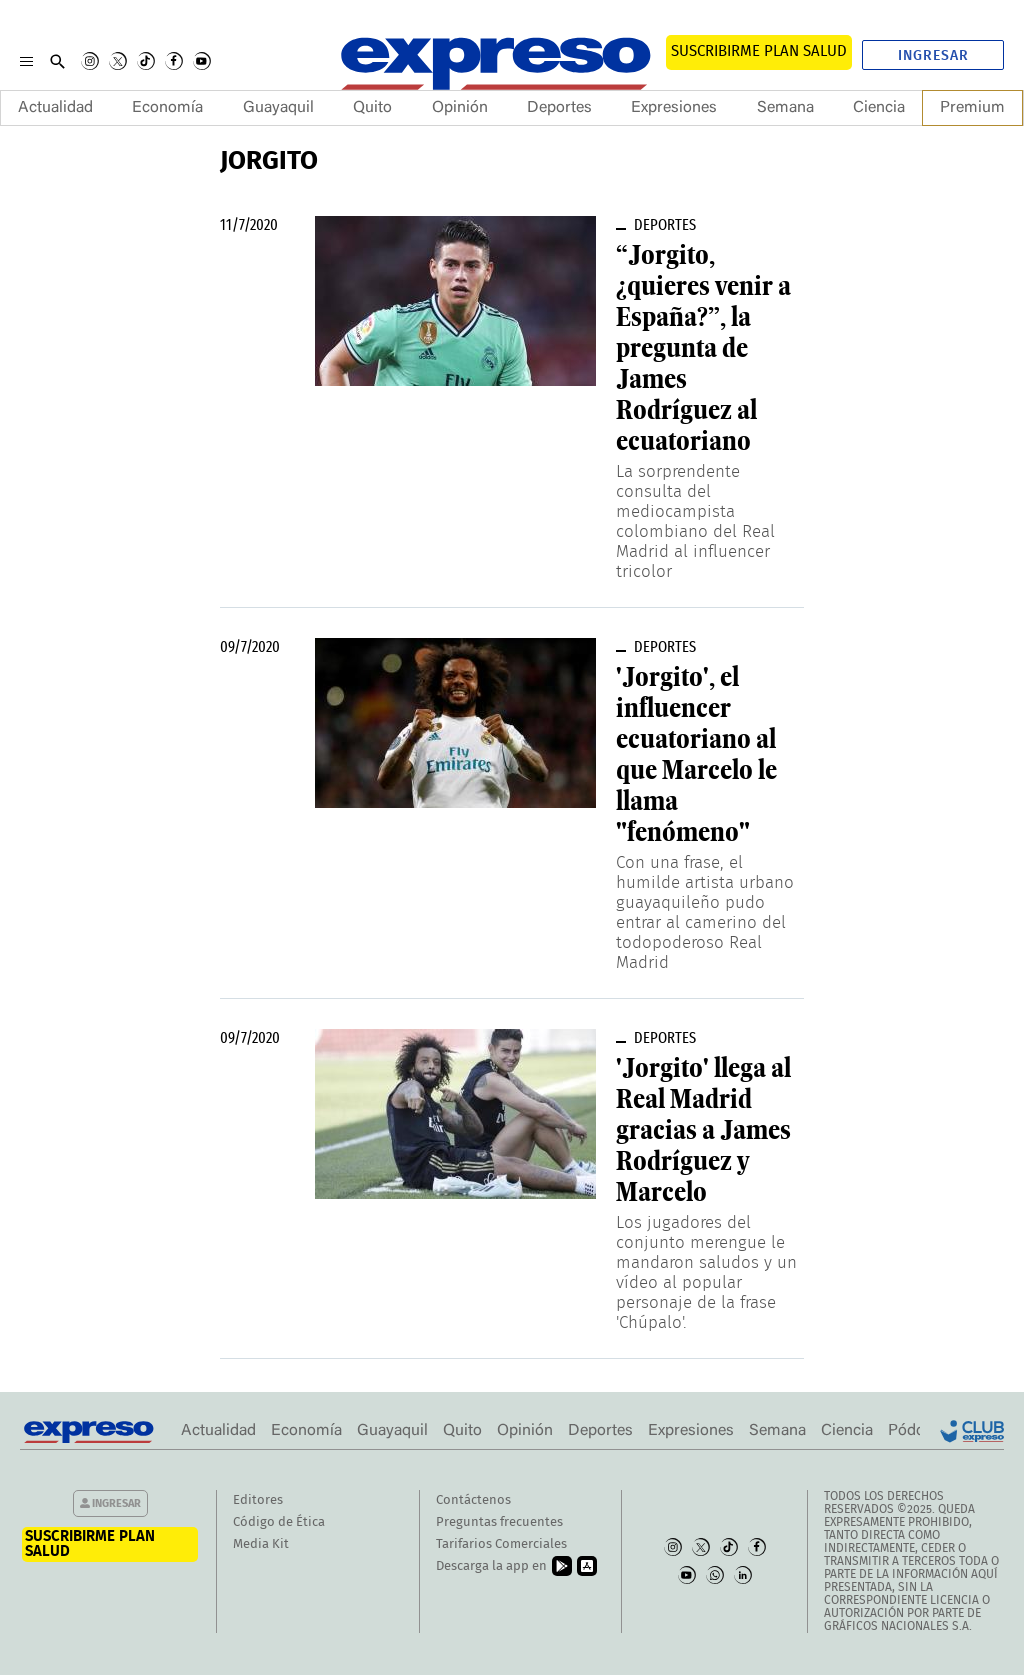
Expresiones (674, 108)
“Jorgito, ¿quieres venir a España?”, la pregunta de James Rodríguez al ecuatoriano (703, 348)
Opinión (460, 108)
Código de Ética (279, 1522)
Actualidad (55, 108)
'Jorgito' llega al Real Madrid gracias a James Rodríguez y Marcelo (703, 1130)
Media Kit (261, 1544)
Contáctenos (473, 1500)
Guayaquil (278, 108)
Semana (785, 108)
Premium (972, 108)
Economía (167, 108)
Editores (258, 1500)
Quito (372, 108)
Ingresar (933, 56)
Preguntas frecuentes (499, 1522)
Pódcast (916, 1431)
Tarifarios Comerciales (501, 1544)
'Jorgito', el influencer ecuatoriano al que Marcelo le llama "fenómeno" (696, 754)
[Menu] (26, 61)
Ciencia (879, 108)
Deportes (559, 108)
